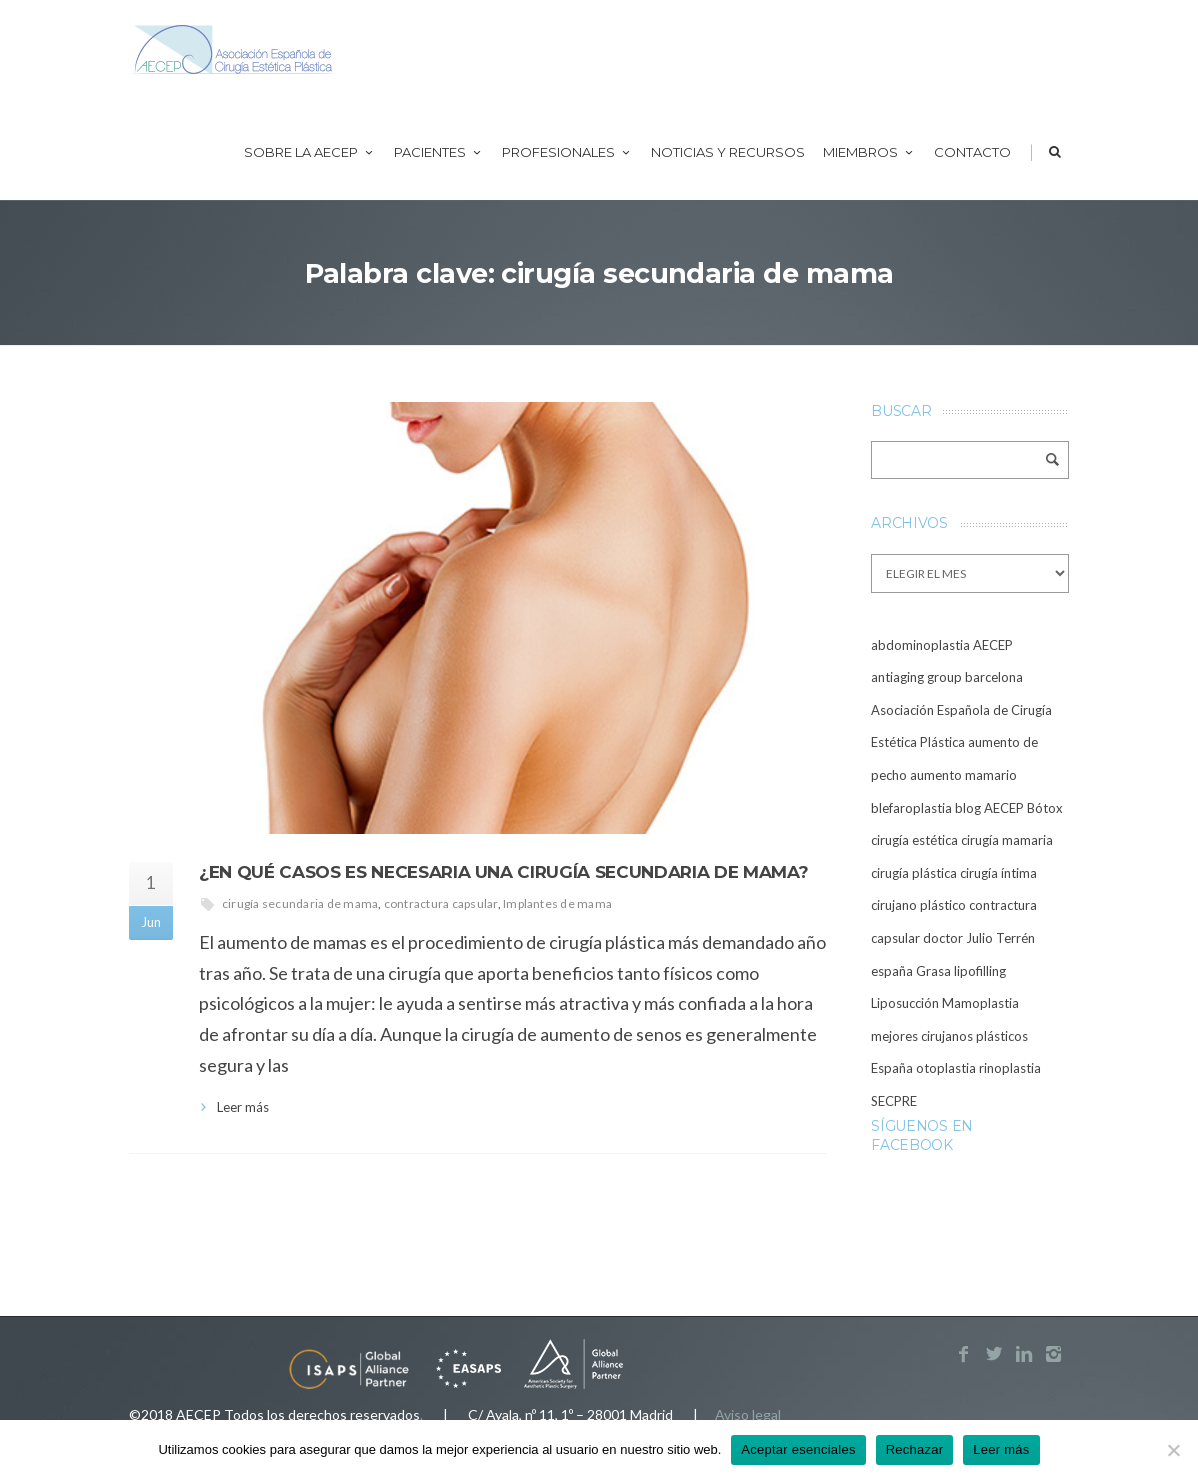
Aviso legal (748, 1414)
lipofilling (980, 971)
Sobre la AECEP (310, 152)
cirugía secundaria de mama (300, 903)
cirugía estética (914, 840)
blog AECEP (989, 808)
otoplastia (946, 1068)
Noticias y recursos (728, 152)
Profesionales (567, 152)
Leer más (243, 1107)
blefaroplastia (911, 808)
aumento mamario (963, 775)
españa (892, 971)
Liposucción (905, 1003)
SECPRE (894, 1101)
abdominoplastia (920, 645)
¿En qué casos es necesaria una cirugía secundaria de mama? (503, 872)
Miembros (869, 152)
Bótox (1045, 808)
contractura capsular (441, 903)
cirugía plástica (914, 873)
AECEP (993, 645)
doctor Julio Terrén (979, 938)
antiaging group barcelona (947, 677)
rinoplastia (1010, 1068)
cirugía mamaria (1007, 840)
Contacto (972, 152)
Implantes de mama (557, 903)
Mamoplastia (980, 1003)
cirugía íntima (998, 873)
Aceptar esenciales (798, 1449)
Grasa (933, 971)
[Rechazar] (1173, 1450)
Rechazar (915, 1449)
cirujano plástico (918, 905)
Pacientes (439, 152)
